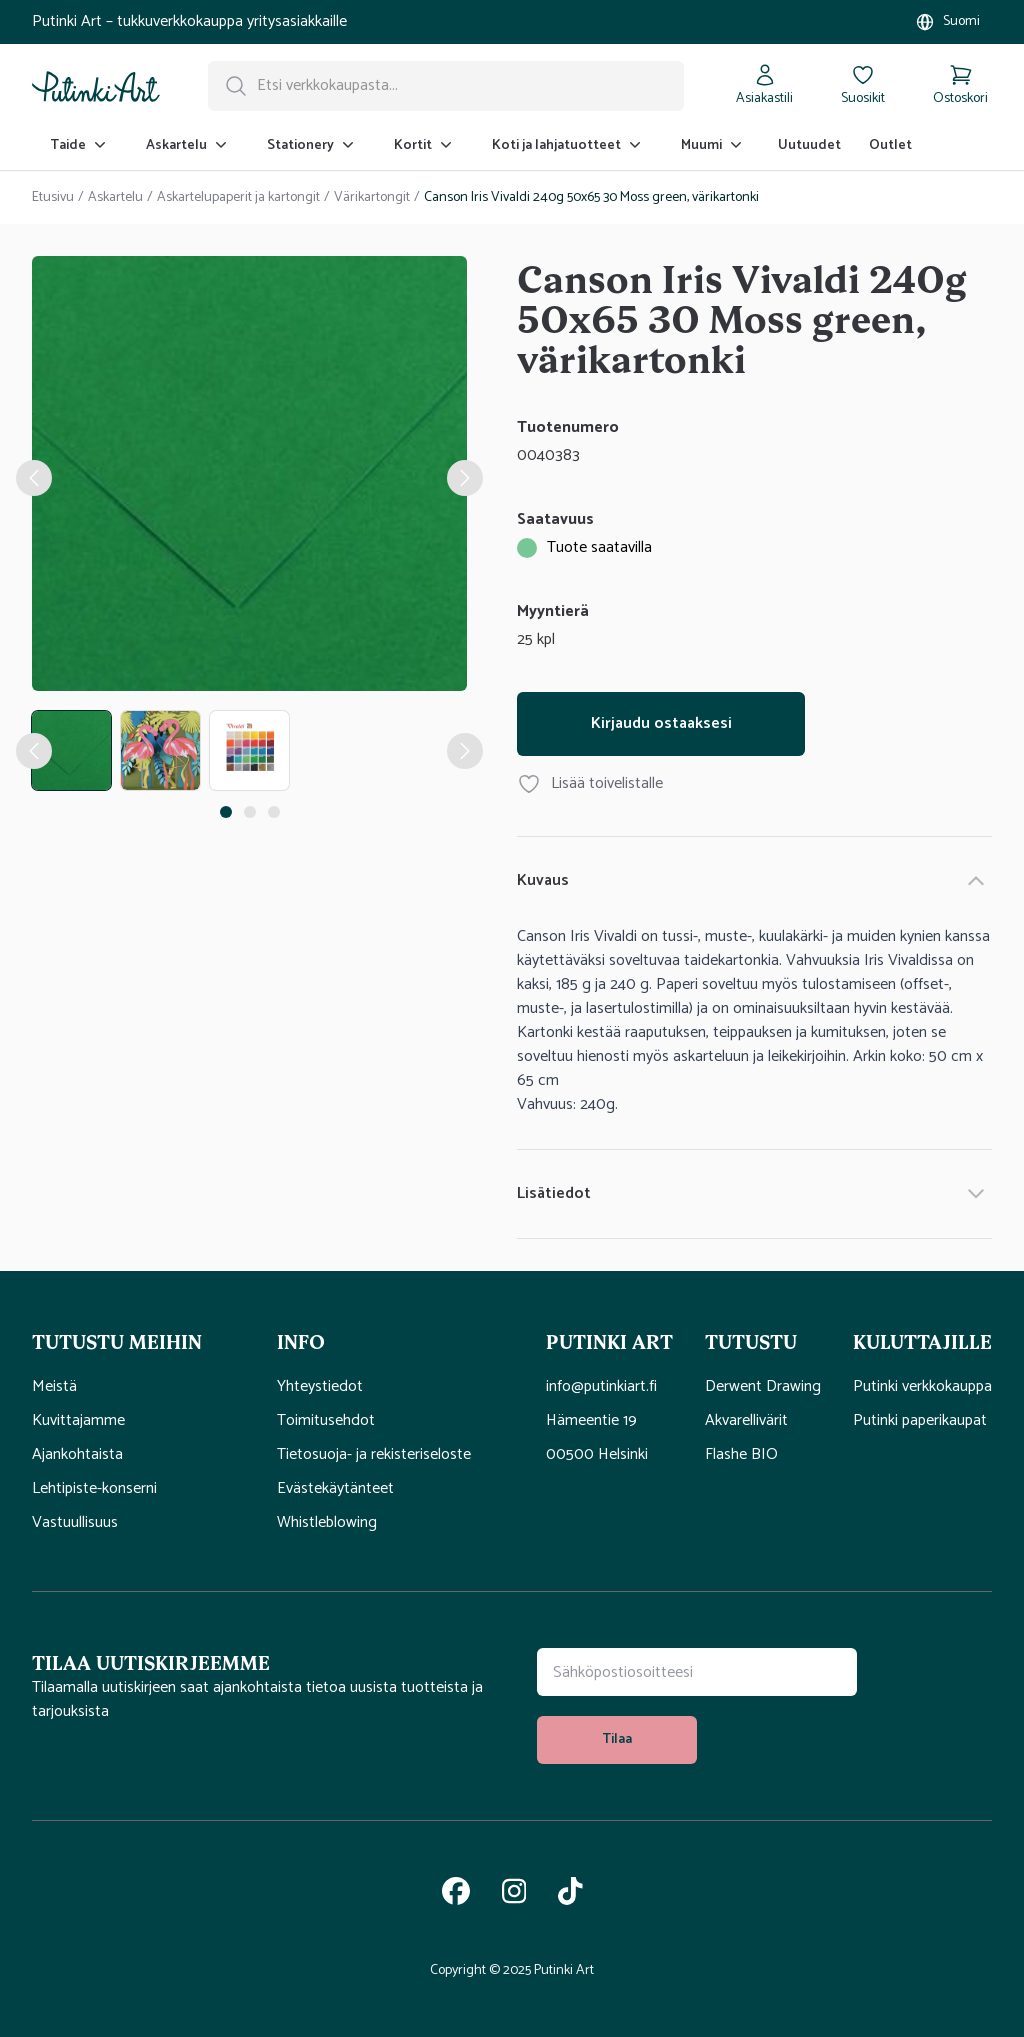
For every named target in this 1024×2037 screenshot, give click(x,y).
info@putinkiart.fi (601, 1387)
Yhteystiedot (320, 1387)
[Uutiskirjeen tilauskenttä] (697, 1672)
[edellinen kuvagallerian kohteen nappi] (34, 478)
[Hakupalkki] (446, 86)
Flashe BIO (741, 1455)
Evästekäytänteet (335, 1489)
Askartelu (115, 198)
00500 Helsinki (597, 1455)
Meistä (54, 1387)
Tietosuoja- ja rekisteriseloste (374, 1455)
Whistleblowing (327, 1523)
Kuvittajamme (78, 1421)
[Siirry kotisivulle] (96, 86)
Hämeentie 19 (591, 1421)
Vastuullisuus (75, 1523)
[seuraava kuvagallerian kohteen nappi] (465, 478)
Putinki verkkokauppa (922, 1387)
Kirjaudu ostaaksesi (661, 723)
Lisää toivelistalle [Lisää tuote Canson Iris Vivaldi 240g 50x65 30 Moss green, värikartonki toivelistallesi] (590, 784)
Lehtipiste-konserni (94, 1489)
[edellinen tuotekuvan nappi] (34, 751)
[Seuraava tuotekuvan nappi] (465, 751)
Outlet (890, 145)
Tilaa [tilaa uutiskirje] (617, 1739)
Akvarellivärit (746, 1421)
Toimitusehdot (326, 1421)
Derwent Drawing (763, 1387)
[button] (138, 1341)
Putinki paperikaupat (920, 1421)
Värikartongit (372, 198)
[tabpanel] (249, 477)
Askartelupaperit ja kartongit (238, 198)
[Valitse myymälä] (947, 22)
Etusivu (53, 198)
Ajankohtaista (77, 1455)
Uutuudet (809, 145)
